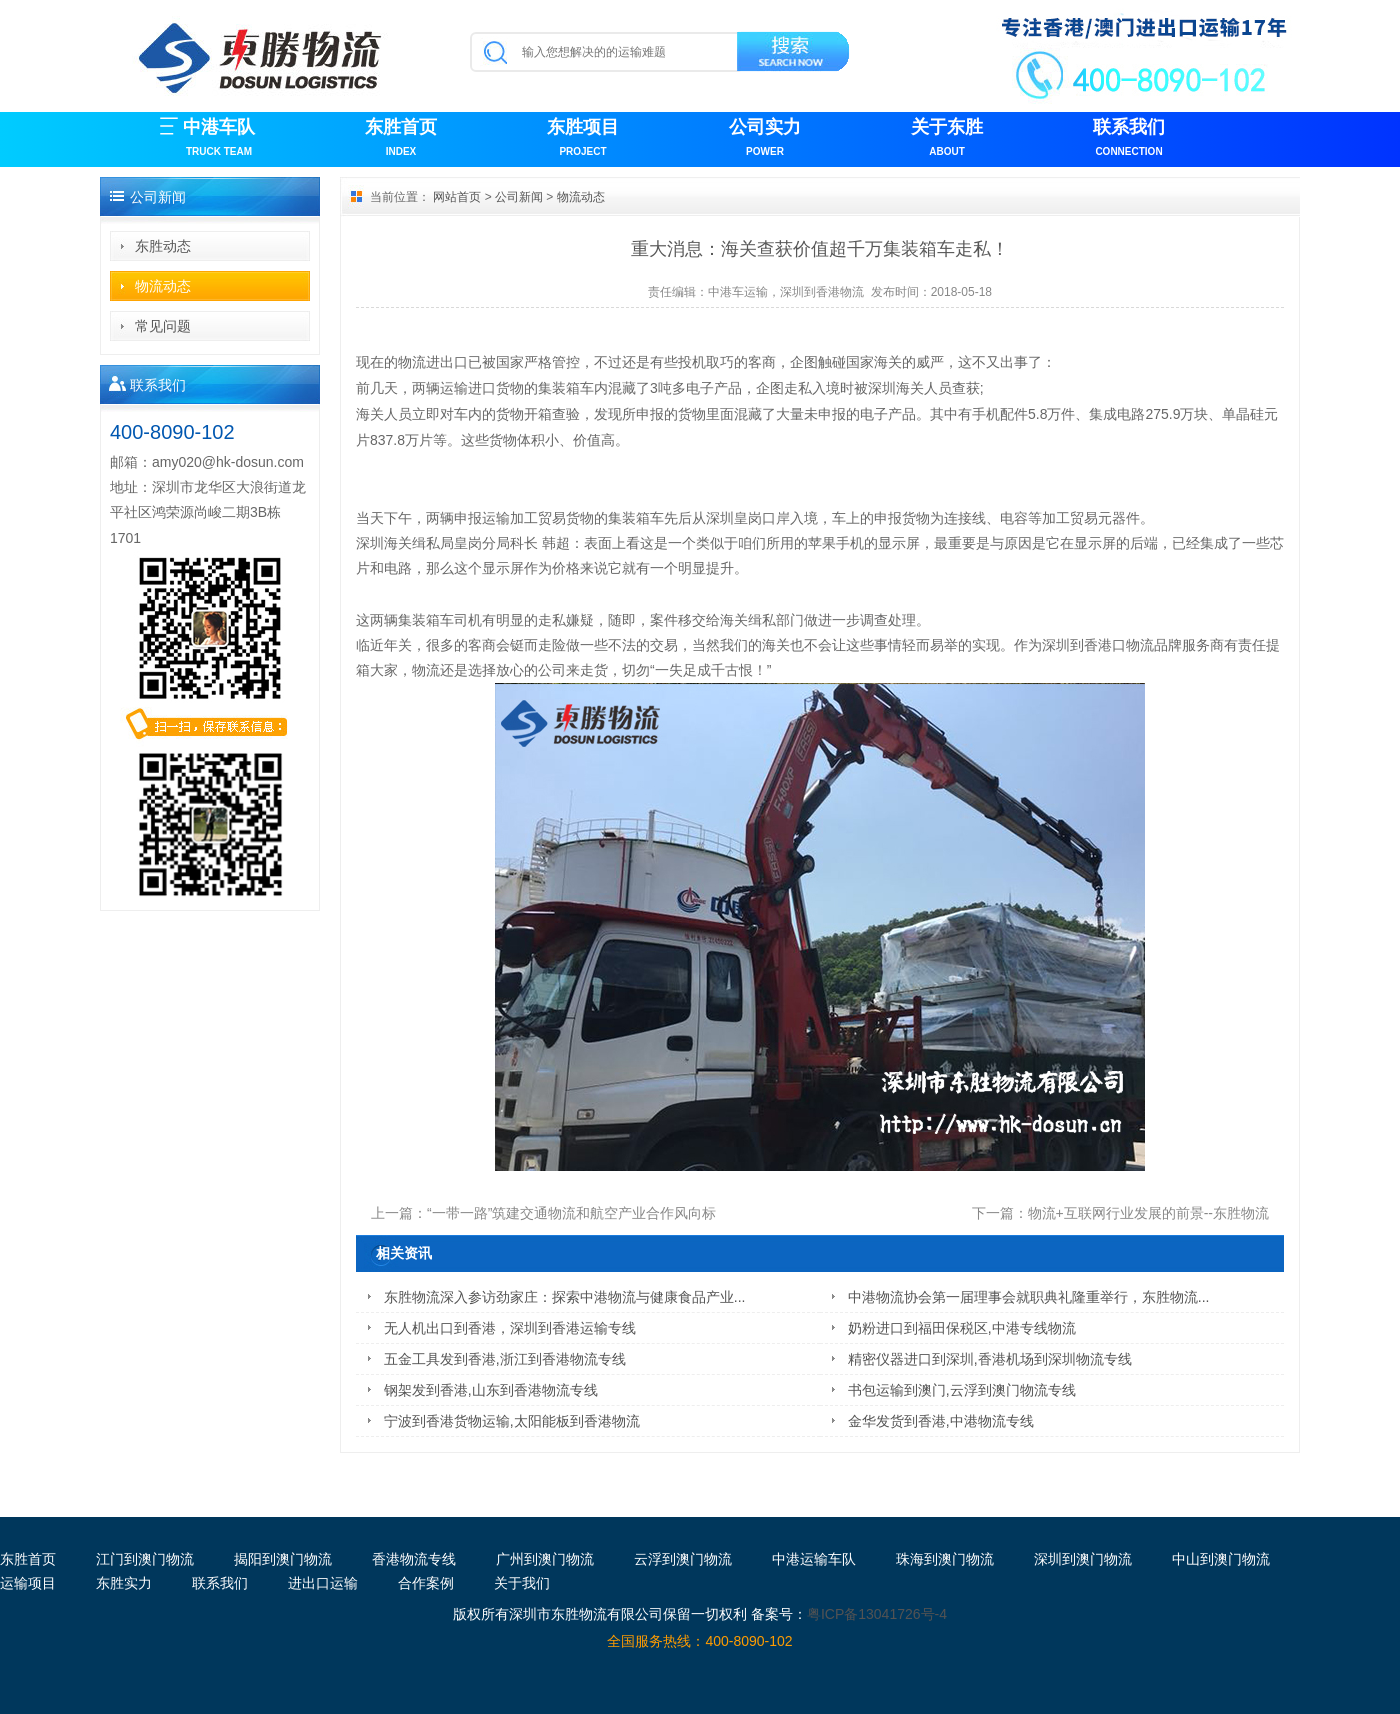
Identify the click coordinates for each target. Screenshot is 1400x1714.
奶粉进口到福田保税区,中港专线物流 (962, 1328)
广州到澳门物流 (545, 1559)
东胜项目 (583, 139)
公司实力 (765, 139)
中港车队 (219, 139)
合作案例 (426, 1583)
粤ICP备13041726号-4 (877, 1614)
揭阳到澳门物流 (283, 1559)
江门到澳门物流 (145, 1559)
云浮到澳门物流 (683, 1559)
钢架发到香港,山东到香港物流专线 (491, 1390)
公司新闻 (519, 197)
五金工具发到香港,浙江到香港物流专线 (505, 1359)
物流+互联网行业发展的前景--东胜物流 (1149, 1213)
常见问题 (163, 326)
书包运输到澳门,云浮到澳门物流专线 (962, 1390)
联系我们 (1129, 139)
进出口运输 (323, 1583)
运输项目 (28, 1583)
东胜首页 (401, 139)
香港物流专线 (414, 1559)
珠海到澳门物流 (945, 1559)
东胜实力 (124, 1583)
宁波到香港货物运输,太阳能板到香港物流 (512, 1421)
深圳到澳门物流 (1083, 1559)
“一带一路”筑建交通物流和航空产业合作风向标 (571, 1213)
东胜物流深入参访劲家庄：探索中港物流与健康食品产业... (565, 1297)
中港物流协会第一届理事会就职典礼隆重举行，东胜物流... (1029, 1297)
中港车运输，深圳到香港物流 (786, 292)
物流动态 (163, 286)
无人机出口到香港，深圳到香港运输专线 (510, 1328)
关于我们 (522, 1583)
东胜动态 (163, 246)
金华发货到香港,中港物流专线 (941, 1421)
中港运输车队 (814, 1559)
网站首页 (457, 197)
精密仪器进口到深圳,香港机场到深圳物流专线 (990, 1359)
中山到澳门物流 (1221, 1559)
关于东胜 (947, 139)
